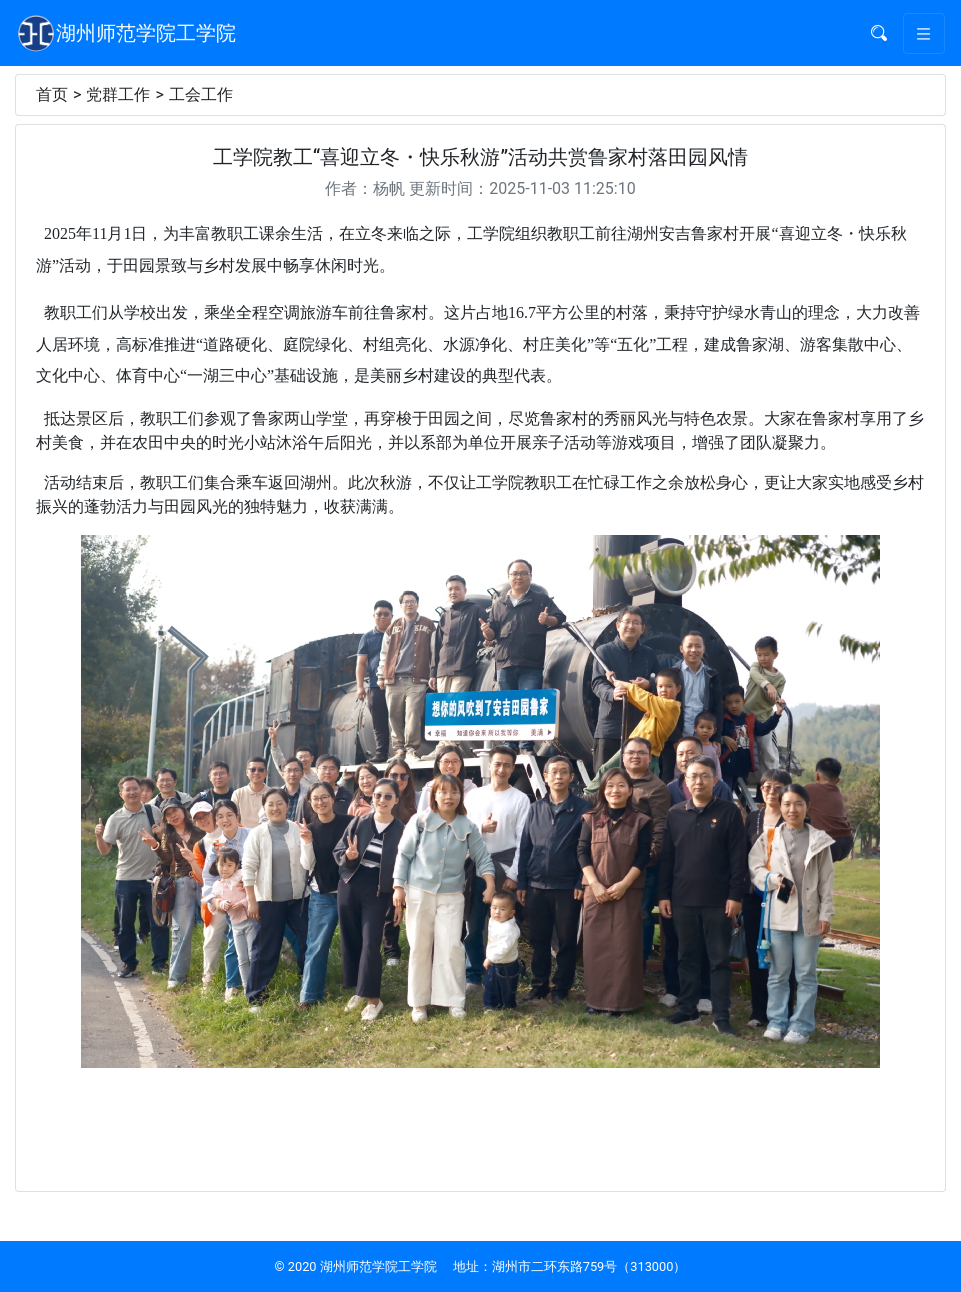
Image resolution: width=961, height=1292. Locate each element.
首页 (52, 94)
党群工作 (118, 94)
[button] (879, 33)
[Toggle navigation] (924, 33)
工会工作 (201, 94)
